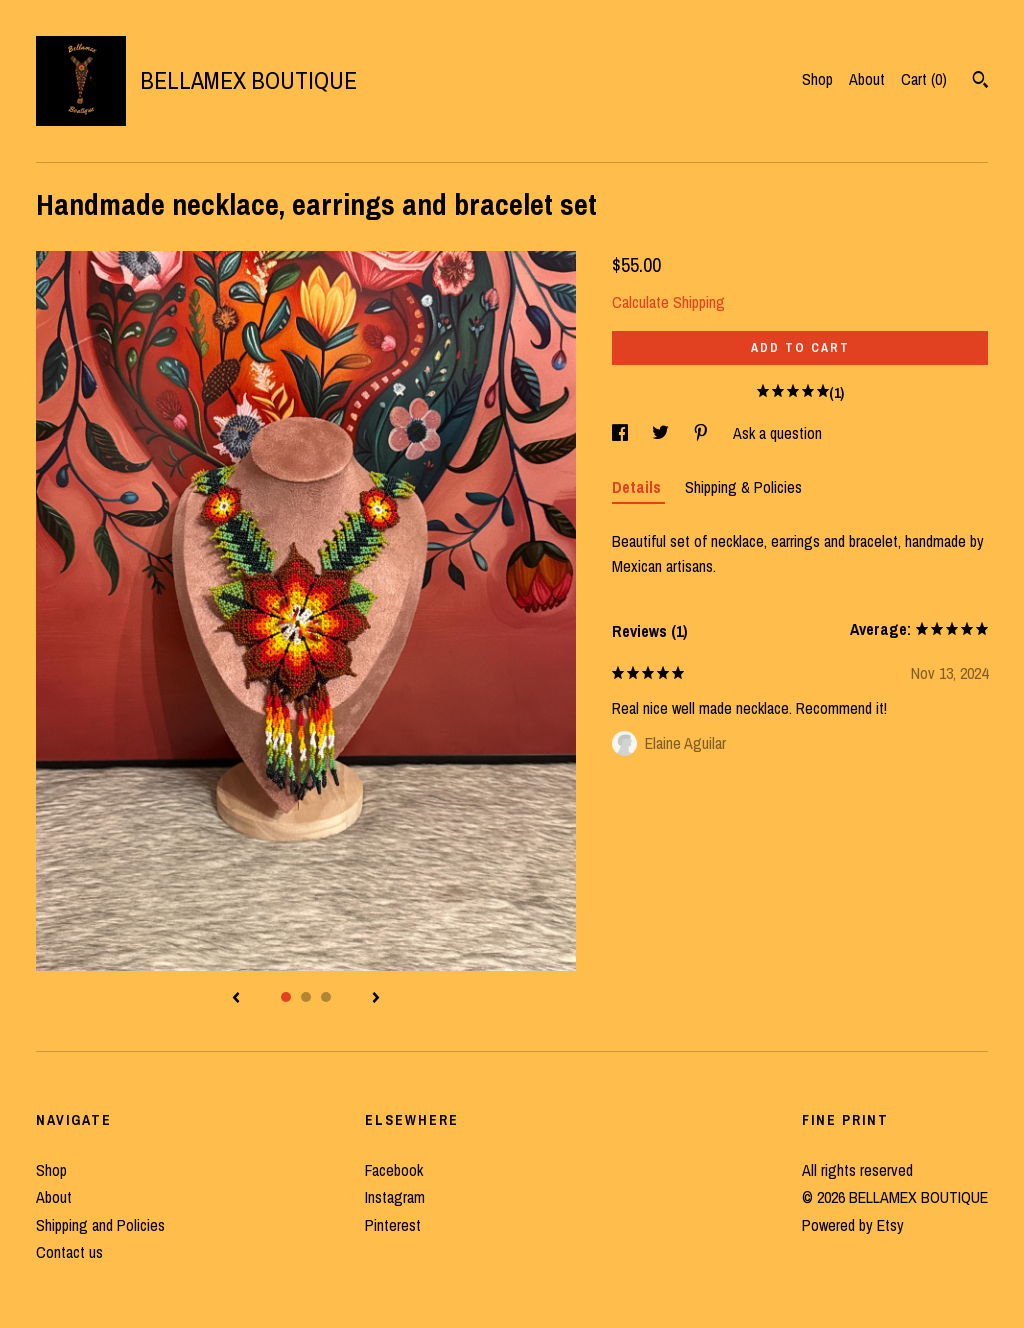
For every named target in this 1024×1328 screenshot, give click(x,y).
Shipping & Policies (743, 487)
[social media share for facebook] (622, 433)
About (867, 79)
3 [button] (326, 997)
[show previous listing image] (236, 999)
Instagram (395, 1197)
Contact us (69, 1252)
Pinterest (393, 1225)
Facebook (394, 1170)
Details (638, 487)
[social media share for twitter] (662, 433)
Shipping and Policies (100, 1225)
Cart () (924, 79)
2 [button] (306, 997)
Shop (817, 79)
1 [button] (286, 997)
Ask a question (777, 433)
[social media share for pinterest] (703, 433)
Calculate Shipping (668, 302)
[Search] (980, 82)
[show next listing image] (376, 999)
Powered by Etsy (853, 1225)
